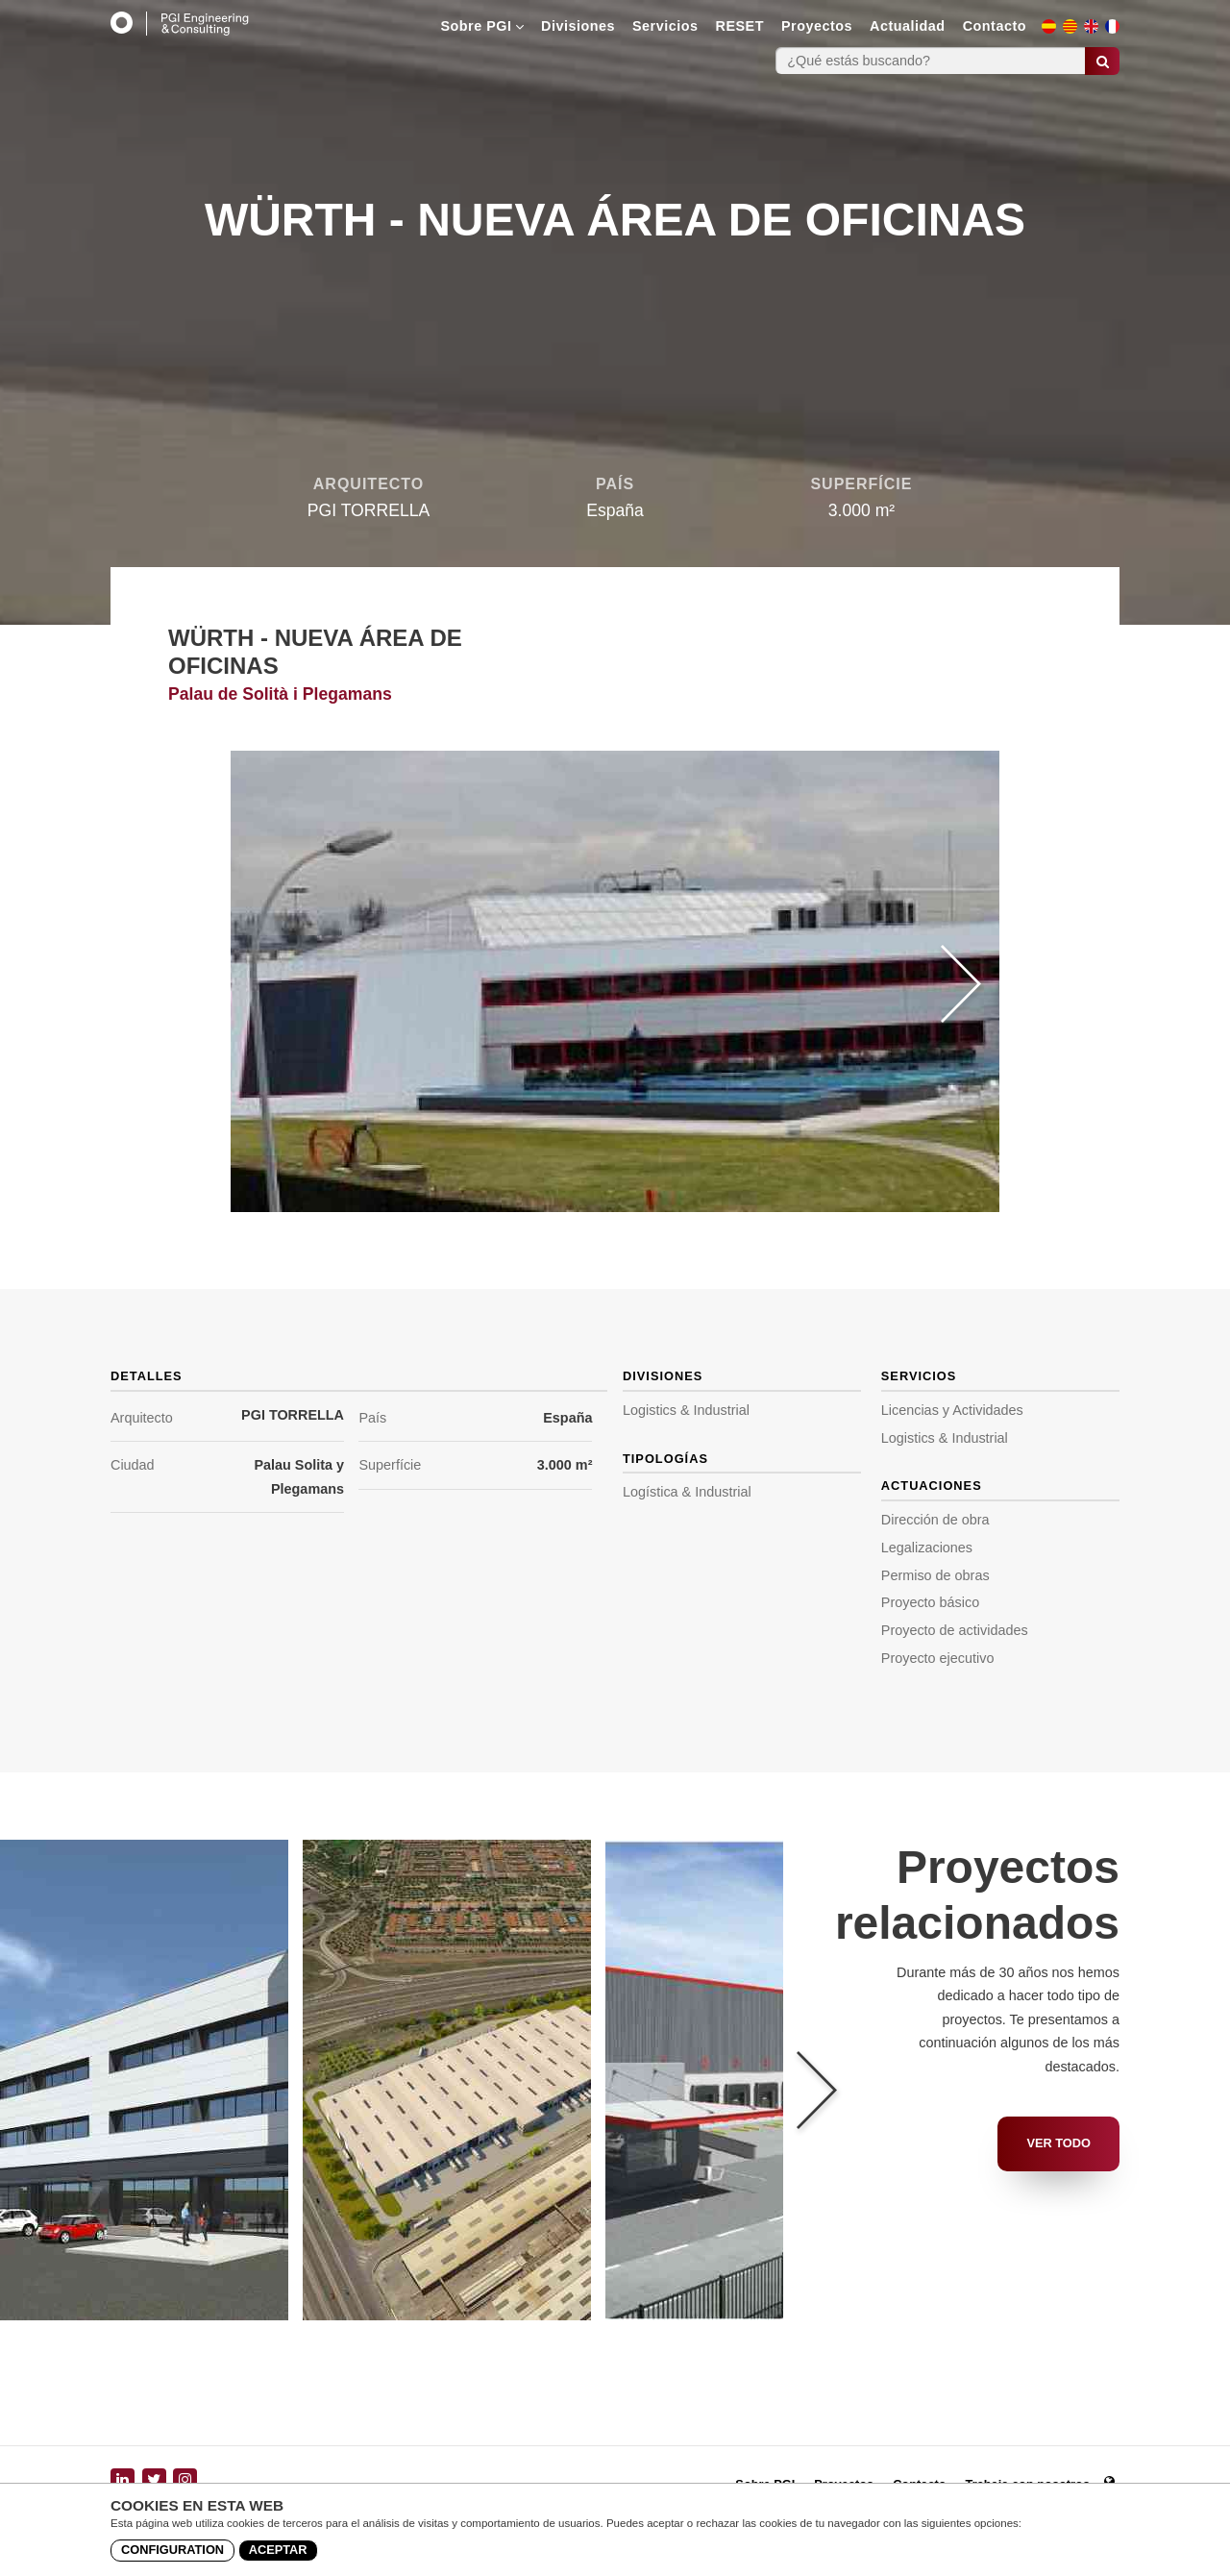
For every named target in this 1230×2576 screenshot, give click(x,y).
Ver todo (1058, 2143)
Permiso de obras (935, 1575)
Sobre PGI (482, 26)
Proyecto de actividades (954, 1630)
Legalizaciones (926, 1547)
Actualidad (908, 26)
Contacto (994, 26)
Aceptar (278, 2549)
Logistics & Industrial (686, 1410)
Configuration (172, 2549)
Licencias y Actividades (952, 1410)
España (567, 1417)
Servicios (665, 26)
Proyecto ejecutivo (938, 1658)
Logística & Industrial (687, 1491)
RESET (740, 26)
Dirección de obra (935, 1519)
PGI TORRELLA (292, 1415)
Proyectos (816, 26)
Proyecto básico (930, 1602)
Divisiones (578, 26)
